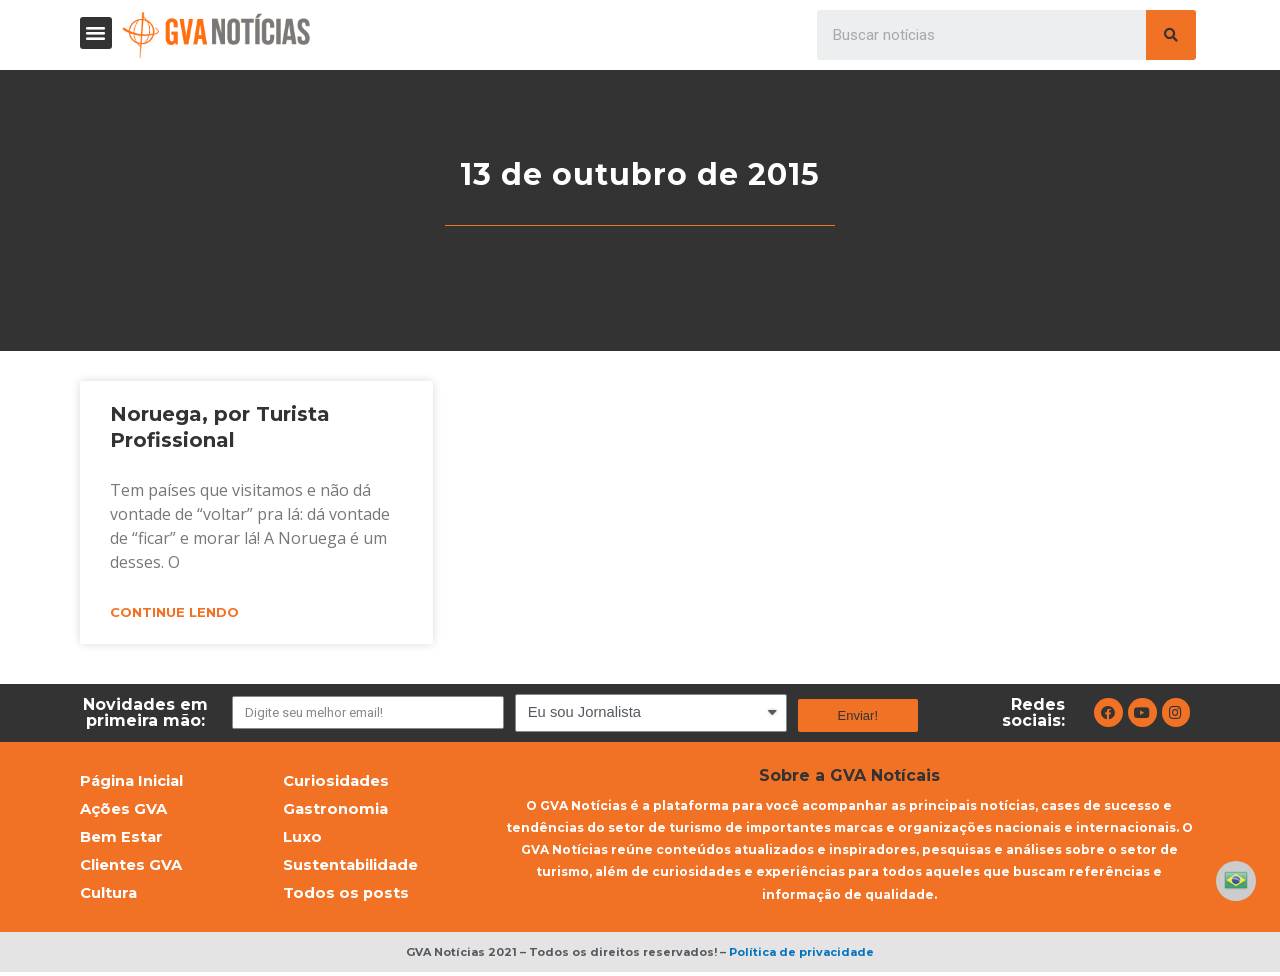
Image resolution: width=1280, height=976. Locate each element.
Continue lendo (174, 613)
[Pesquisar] (1171, 35)
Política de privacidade (801, 955)
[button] (96, 33)
